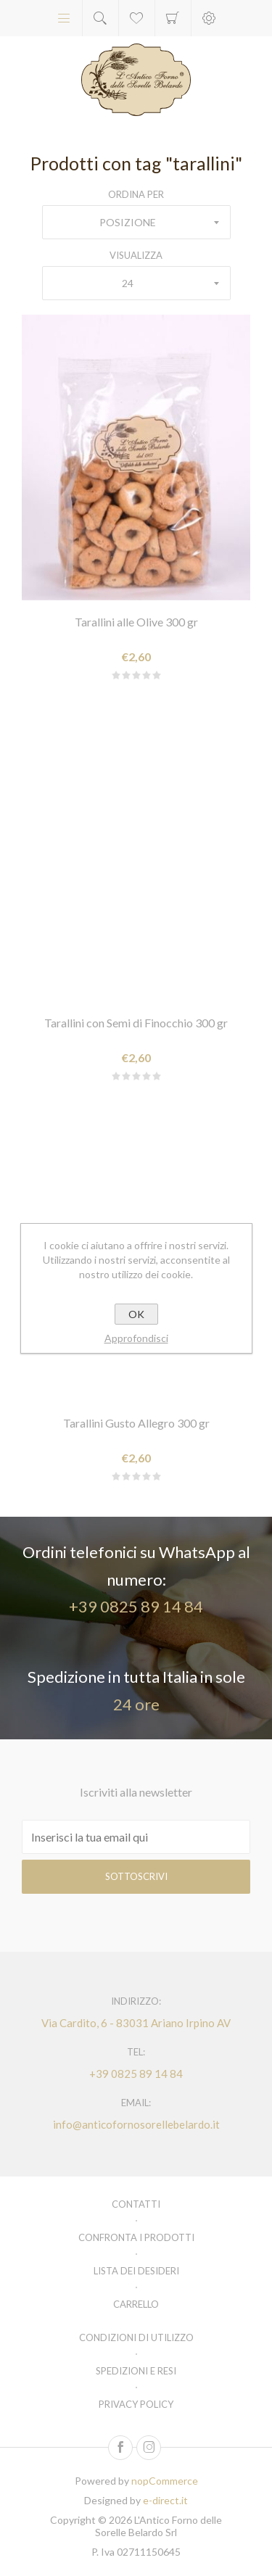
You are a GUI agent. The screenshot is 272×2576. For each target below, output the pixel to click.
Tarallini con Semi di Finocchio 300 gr (136, 1023)
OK (136, 1314)
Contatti (136, 2204)
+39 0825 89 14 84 (136, 1606)
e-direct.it (165, 2500)
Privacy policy (136, 2404)
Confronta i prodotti (136, 2237)
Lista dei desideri (136, 2271)
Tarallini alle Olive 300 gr (136, 622)
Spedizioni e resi (136, 2371)
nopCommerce (164, 2480)
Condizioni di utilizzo (136, 2337)
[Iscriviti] (136, 1837)
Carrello (173, 18)
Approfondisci (136, 1338)
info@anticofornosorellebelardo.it (136, 2124)
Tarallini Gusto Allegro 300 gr (136, 1423)
